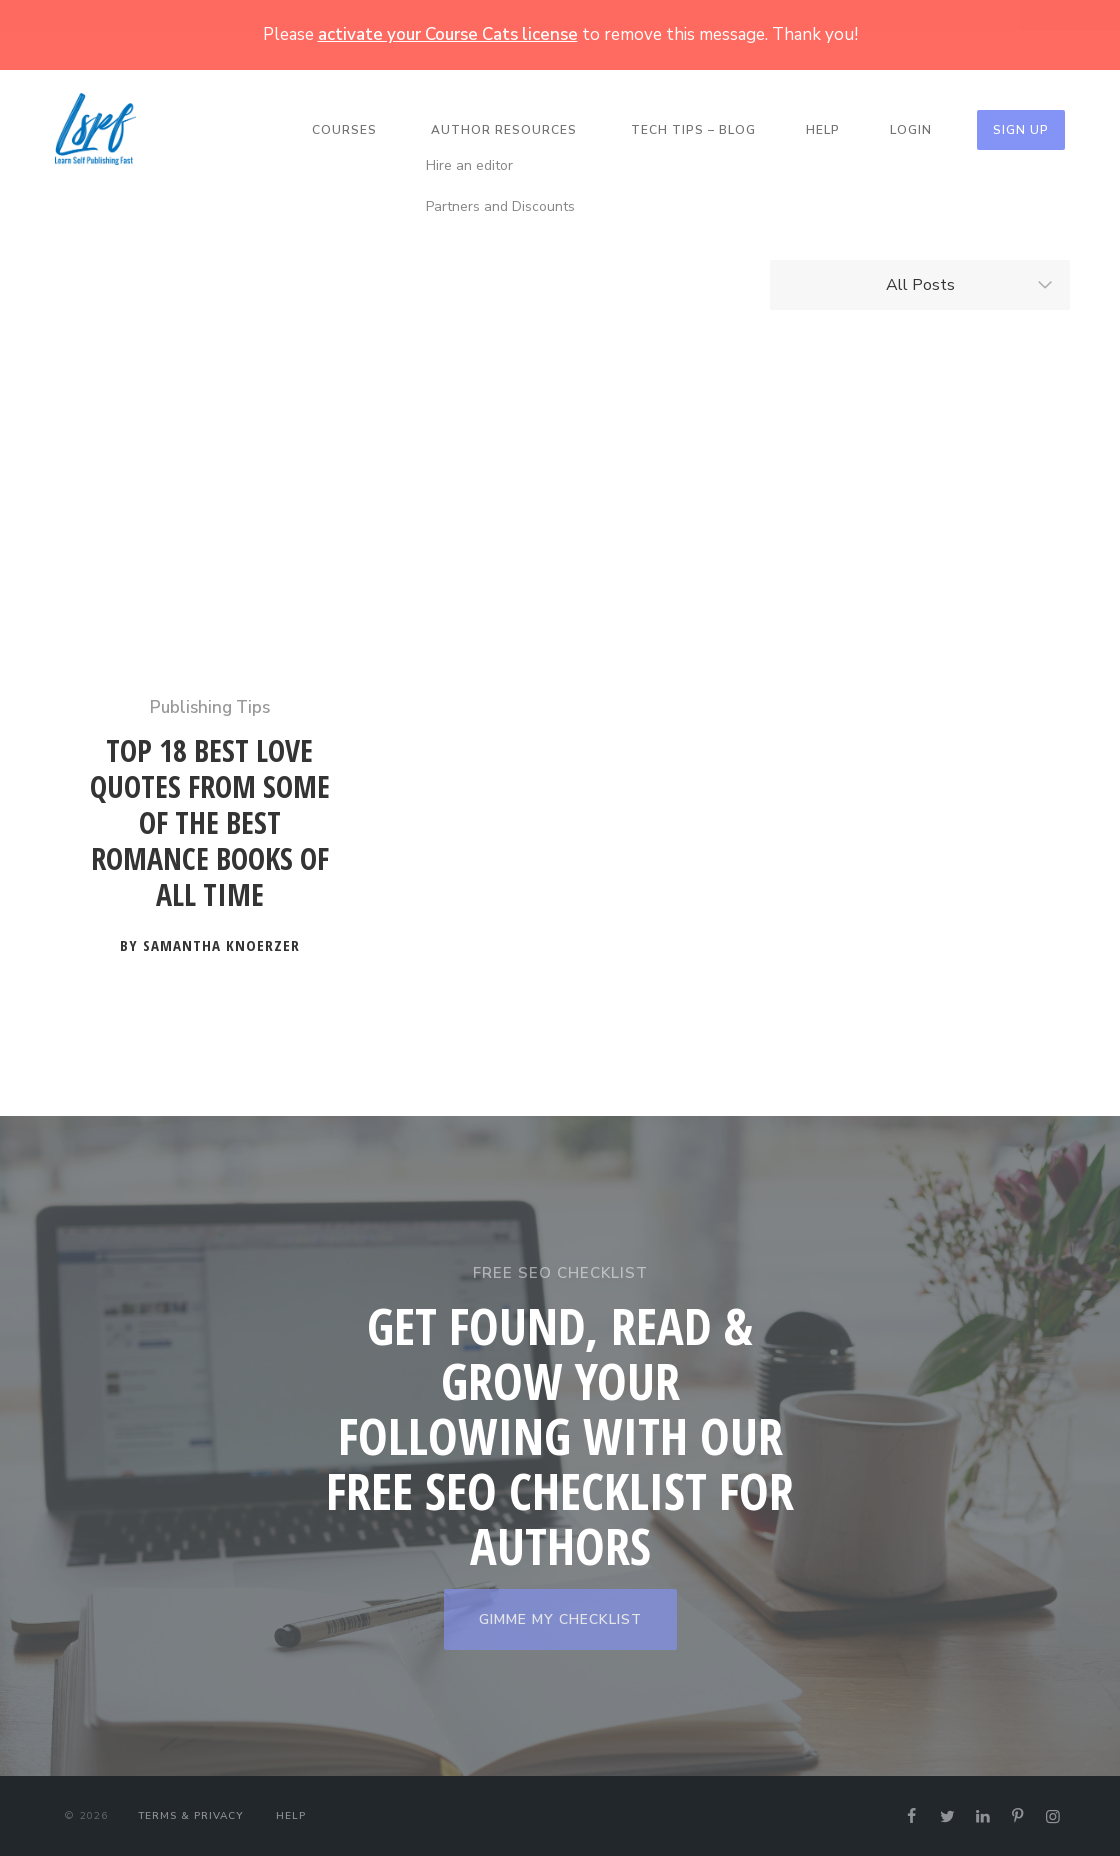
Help (823, 130)
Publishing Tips (210, 707)
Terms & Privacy (190, 1816)
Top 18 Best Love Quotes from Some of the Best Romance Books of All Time (210, 823)
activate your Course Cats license (448, 34)
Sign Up (1021, 130)
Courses (344, 130)
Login (911, 130)
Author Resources (504, 130)
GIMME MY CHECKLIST (560, 1619)
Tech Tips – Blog (693, 130)
